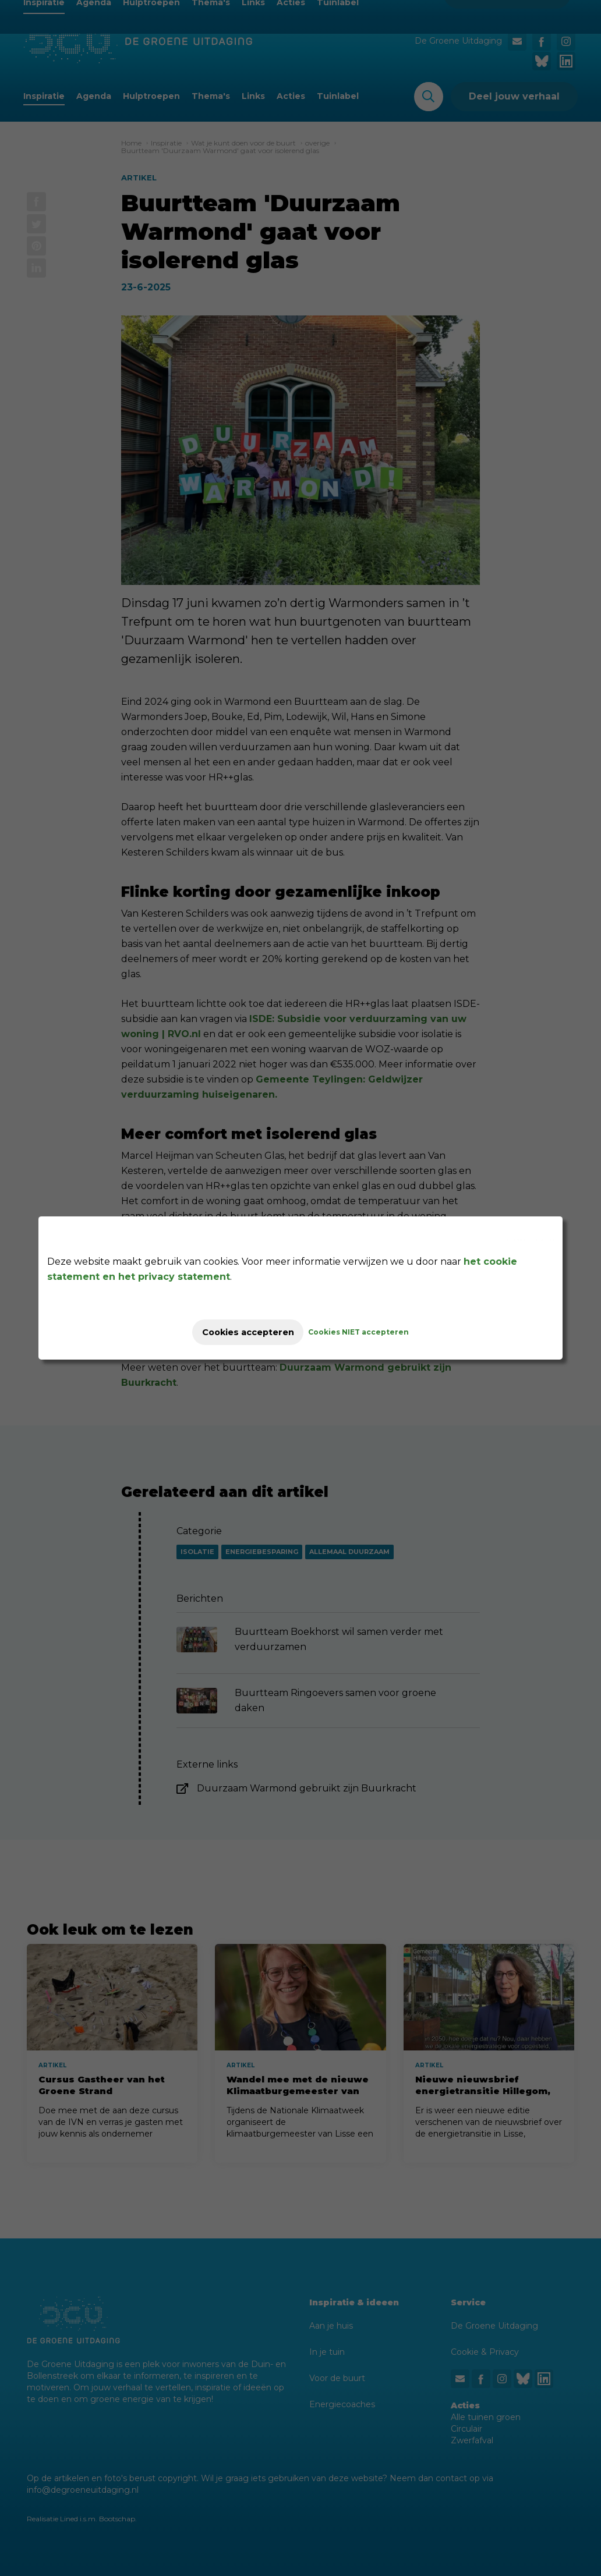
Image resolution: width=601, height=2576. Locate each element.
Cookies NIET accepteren (371, 1332)
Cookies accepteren (247, 1331)
